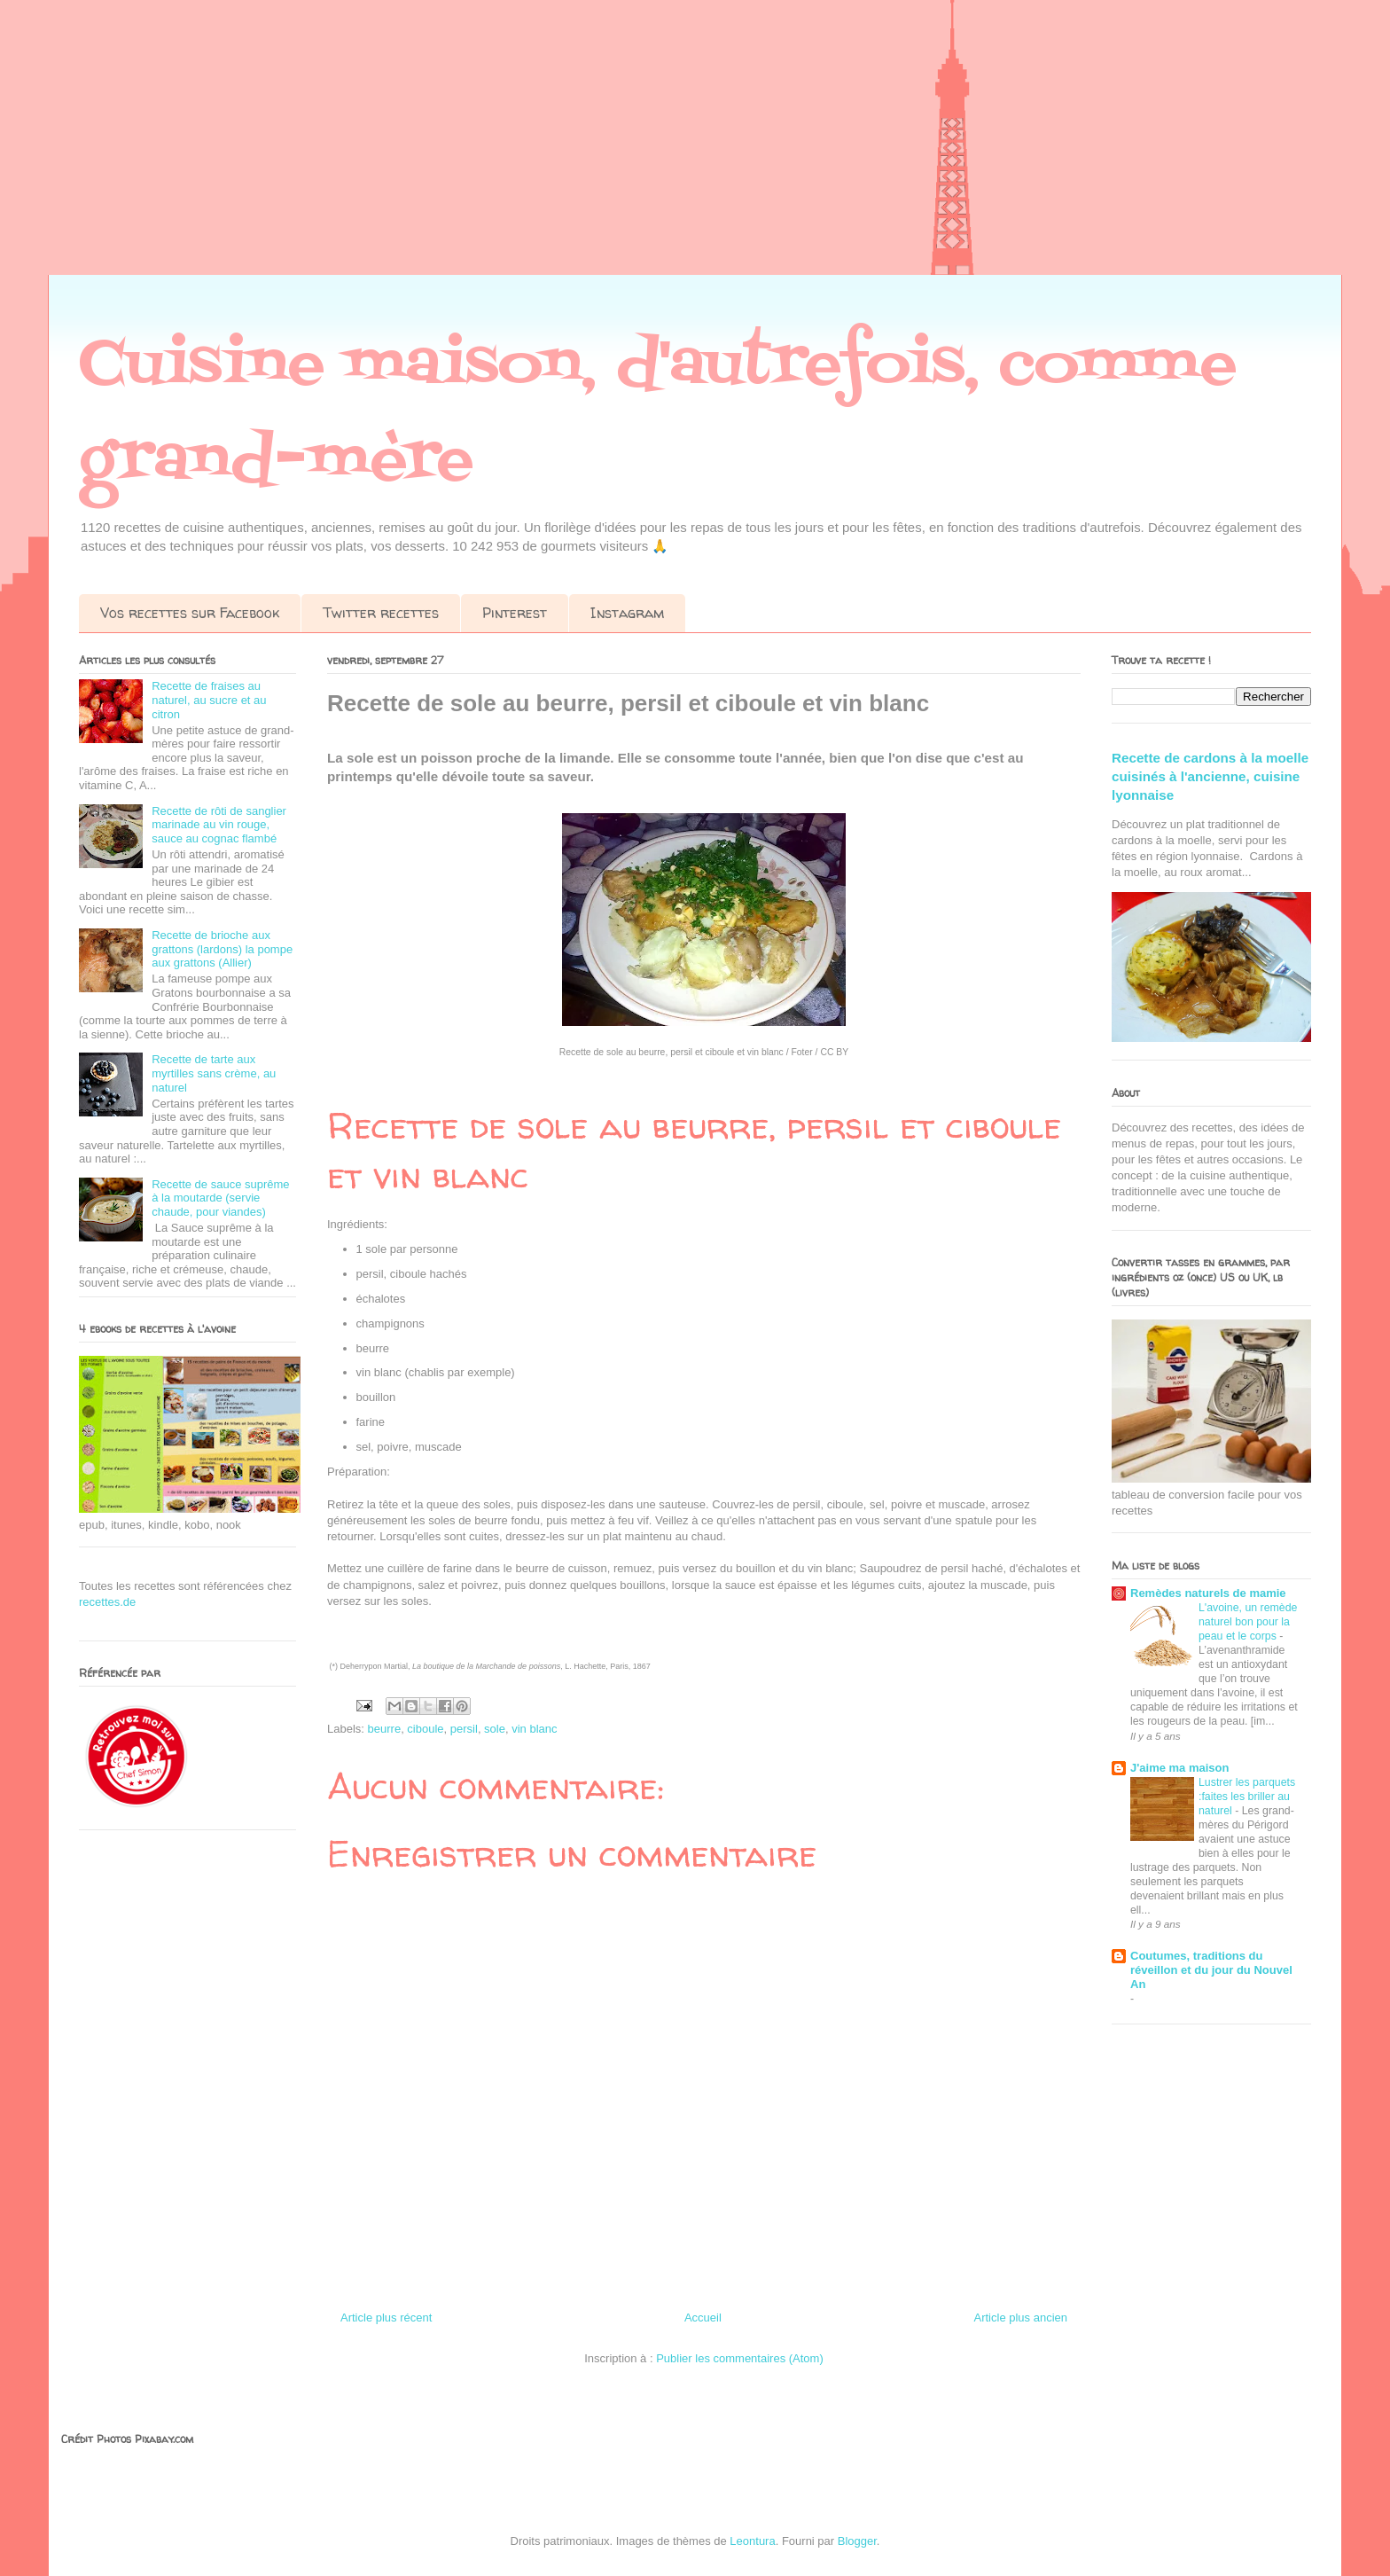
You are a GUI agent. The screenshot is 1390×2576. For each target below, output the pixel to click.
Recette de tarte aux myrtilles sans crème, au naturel (214, 1073)
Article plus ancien (1021, 2317)
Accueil (703, 2317)
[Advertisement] (532, 151)
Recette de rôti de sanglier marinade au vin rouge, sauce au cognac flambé (219, 824)
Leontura (752, 2541)
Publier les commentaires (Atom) (740, 2358)
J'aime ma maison (1179, 1767)
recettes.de (107, 1602)
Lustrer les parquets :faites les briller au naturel (1247, 1796)
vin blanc (534, 1728)
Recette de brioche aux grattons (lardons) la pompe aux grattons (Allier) (222, 948)
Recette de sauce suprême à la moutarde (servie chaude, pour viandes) (220, 1198)
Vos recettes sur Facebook (189, 612)
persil (464, 1728)
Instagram (627, 612)
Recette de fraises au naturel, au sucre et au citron (209, 699)
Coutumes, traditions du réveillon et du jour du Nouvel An (1211, 1970)
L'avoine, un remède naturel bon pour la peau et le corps (1248, 1621)
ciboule (425, 1728)
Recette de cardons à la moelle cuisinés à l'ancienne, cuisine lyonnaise (1210, 776)
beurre (385, 1728)
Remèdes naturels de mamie (1208, 1593)
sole (494, 1728)
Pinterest (514, 612)
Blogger (857, 2541)
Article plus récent (386, 2317)
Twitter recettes (381, 612)
